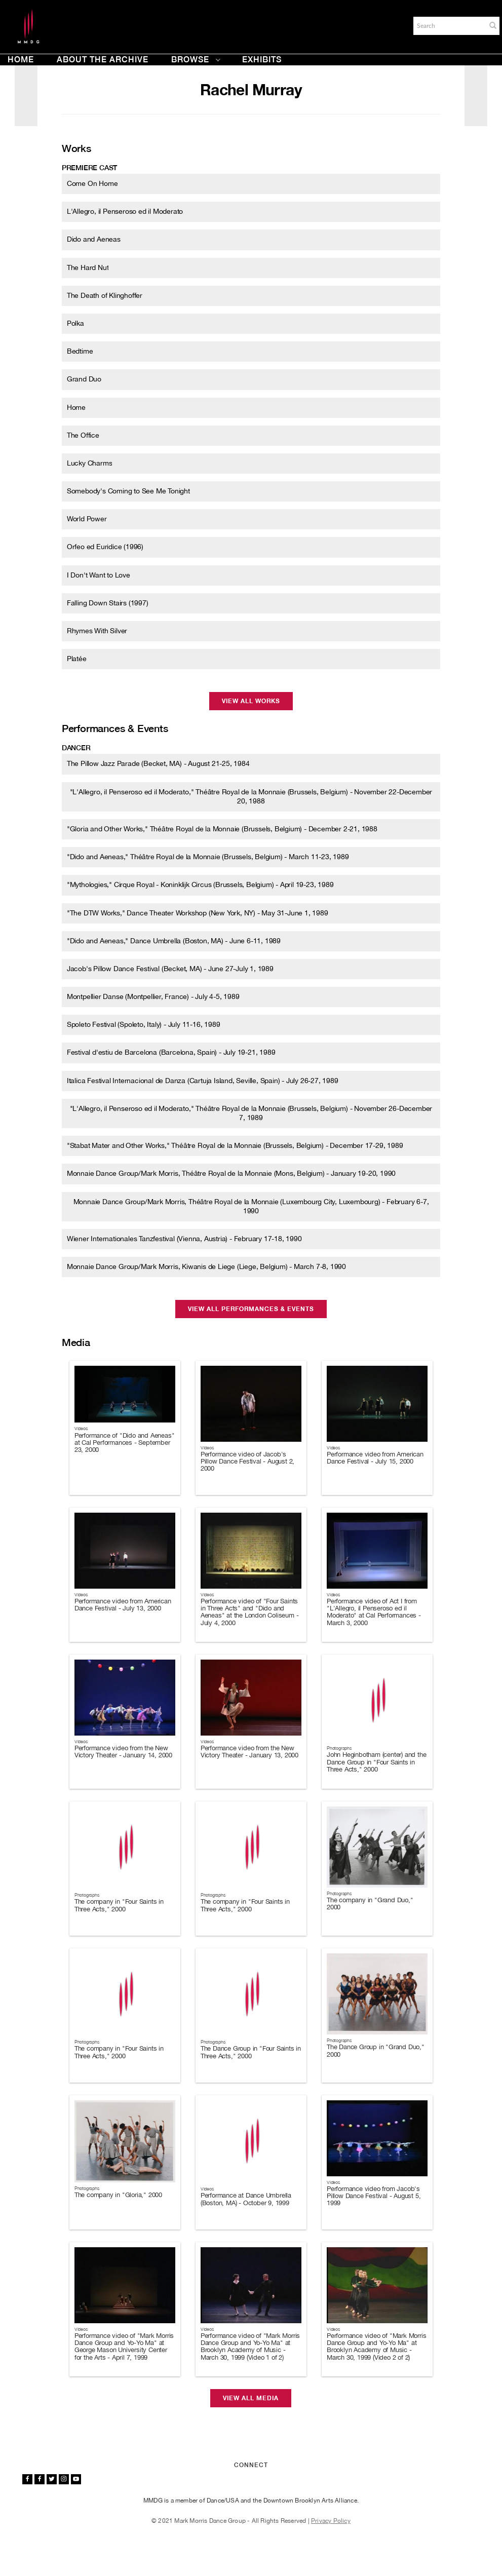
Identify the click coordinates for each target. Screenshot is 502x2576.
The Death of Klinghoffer (104, 295)
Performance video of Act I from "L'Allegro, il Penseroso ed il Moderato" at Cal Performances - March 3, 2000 (374, 1612)
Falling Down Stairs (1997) (107, 603)
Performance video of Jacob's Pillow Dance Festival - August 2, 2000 (247, 1461)
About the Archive (102, 59)
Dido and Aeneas (94, 239)
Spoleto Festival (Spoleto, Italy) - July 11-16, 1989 (143, 1024)
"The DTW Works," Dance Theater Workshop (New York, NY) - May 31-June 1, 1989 (197, 913)
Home (21, 59)
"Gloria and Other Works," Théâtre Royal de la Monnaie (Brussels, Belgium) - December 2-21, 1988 (222, 829)
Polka (75, 323)
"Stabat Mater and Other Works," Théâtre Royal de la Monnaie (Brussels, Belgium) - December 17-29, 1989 (235, 1145)
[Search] (448, 25)
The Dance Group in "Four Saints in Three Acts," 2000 (251, 2052)
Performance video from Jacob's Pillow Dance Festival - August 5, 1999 (373, 2196)
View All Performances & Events (251, 1309)
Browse (196, 59)
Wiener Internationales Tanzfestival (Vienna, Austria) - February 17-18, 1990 (184, 1239)
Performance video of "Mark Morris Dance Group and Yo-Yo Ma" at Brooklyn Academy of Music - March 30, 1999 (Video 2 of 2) (376, 2346)
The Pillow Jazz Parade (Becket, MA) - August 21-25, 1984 (158, 763)
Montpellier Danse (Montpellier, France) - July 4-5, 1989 (153, 996)
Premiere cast (89, 168)
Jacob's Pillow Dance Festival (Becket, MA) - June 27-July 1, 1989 (170, 969)
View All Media (251, 2398)
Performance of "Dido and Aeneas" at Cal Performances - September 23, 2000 (124, 1443)
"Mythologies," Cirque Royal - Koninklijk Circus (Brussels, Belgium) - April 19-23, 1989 (200, 884)
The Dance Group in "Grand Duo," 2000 (375, 2050)
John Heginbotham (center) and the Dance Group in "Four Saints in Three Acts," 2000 (376, 1762)
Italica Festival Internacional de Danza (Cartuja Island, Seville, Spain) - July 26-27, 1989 (202, 1080)
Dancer (76, 748)
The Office (83, 435)
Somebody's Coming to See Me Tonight (128, 491)
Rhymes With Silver (97, 631)
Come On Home (92, 183)
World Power (87, 519)
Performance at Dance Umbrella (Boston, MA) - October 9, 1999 (246, 2198)
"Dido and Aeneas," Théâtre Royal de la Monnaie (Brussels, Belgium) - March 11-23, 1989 (208, 857)
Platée (77, 659)
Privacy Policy (331, 2520)
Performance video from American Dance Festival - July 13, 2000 (122, 1604)
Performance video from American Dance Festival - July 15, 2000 (375, 1457)
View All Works (251, 701)
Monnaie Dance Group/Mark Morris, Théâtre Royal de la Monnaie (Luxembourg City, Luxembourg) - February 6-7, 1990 (251, 1206)
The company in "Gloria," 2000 (118, 2195)
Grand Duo (84, 379)
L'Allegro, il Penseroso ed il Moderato (125, 211)
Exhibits (262, 59)
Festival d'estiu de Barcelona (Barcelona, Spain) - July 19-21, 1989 (171, 1052)
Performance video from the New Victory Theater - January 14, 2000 (123, 1751)
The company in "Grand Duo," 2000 (370, 1903)
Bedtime (80, 351)
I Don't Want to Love (98, 575)
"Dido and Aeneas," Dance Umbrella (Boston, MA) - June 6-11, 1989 (174, 941)
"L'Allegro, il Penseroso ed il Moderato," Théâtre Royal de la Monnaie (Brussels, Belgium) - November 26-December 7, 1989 (251, 1113)
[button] (492, 25)
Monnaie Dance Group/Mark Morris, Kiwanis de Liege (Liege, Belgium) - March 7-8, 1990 (206, 1266)
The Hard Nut (88, 267)
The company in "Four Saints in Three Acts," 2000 (119, 1905)
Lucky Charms (89, 463)
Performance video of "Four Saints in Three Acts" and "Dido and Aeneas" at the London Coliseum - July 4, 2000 (250, 1612)
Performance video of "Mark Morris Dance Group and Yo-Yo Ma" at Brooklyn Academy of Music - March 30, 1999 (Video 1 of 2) (250, 2346)
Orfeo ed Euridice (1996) (105, 547)
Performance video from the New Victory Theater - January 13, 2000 (249, 1751)
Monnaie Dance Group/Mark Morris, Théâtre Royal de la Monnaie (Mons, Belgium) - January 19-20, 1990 (231, 1173)
